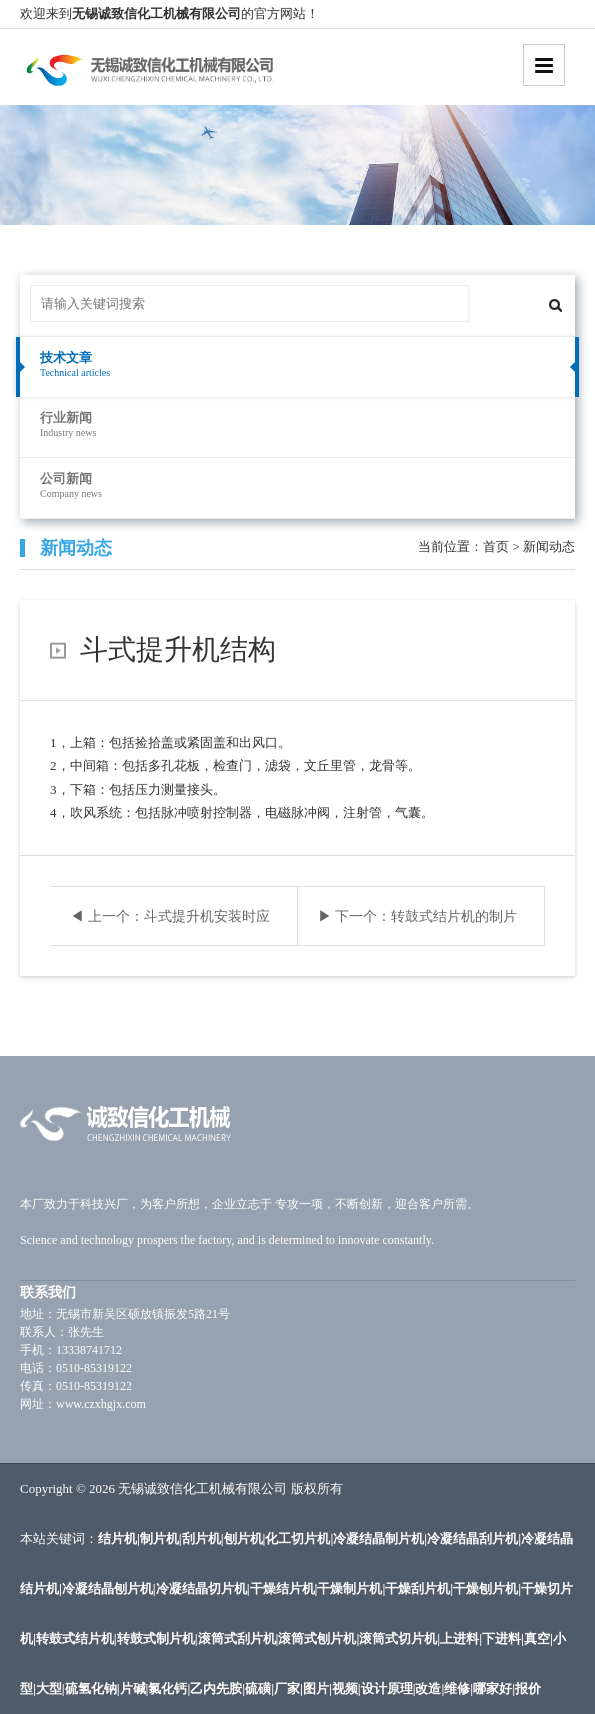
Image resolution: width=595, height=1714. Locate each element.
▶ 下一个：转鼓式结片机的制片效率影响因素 (418, 927)
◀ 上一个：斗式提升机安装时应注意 (170, 927)
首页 (496, 546)
